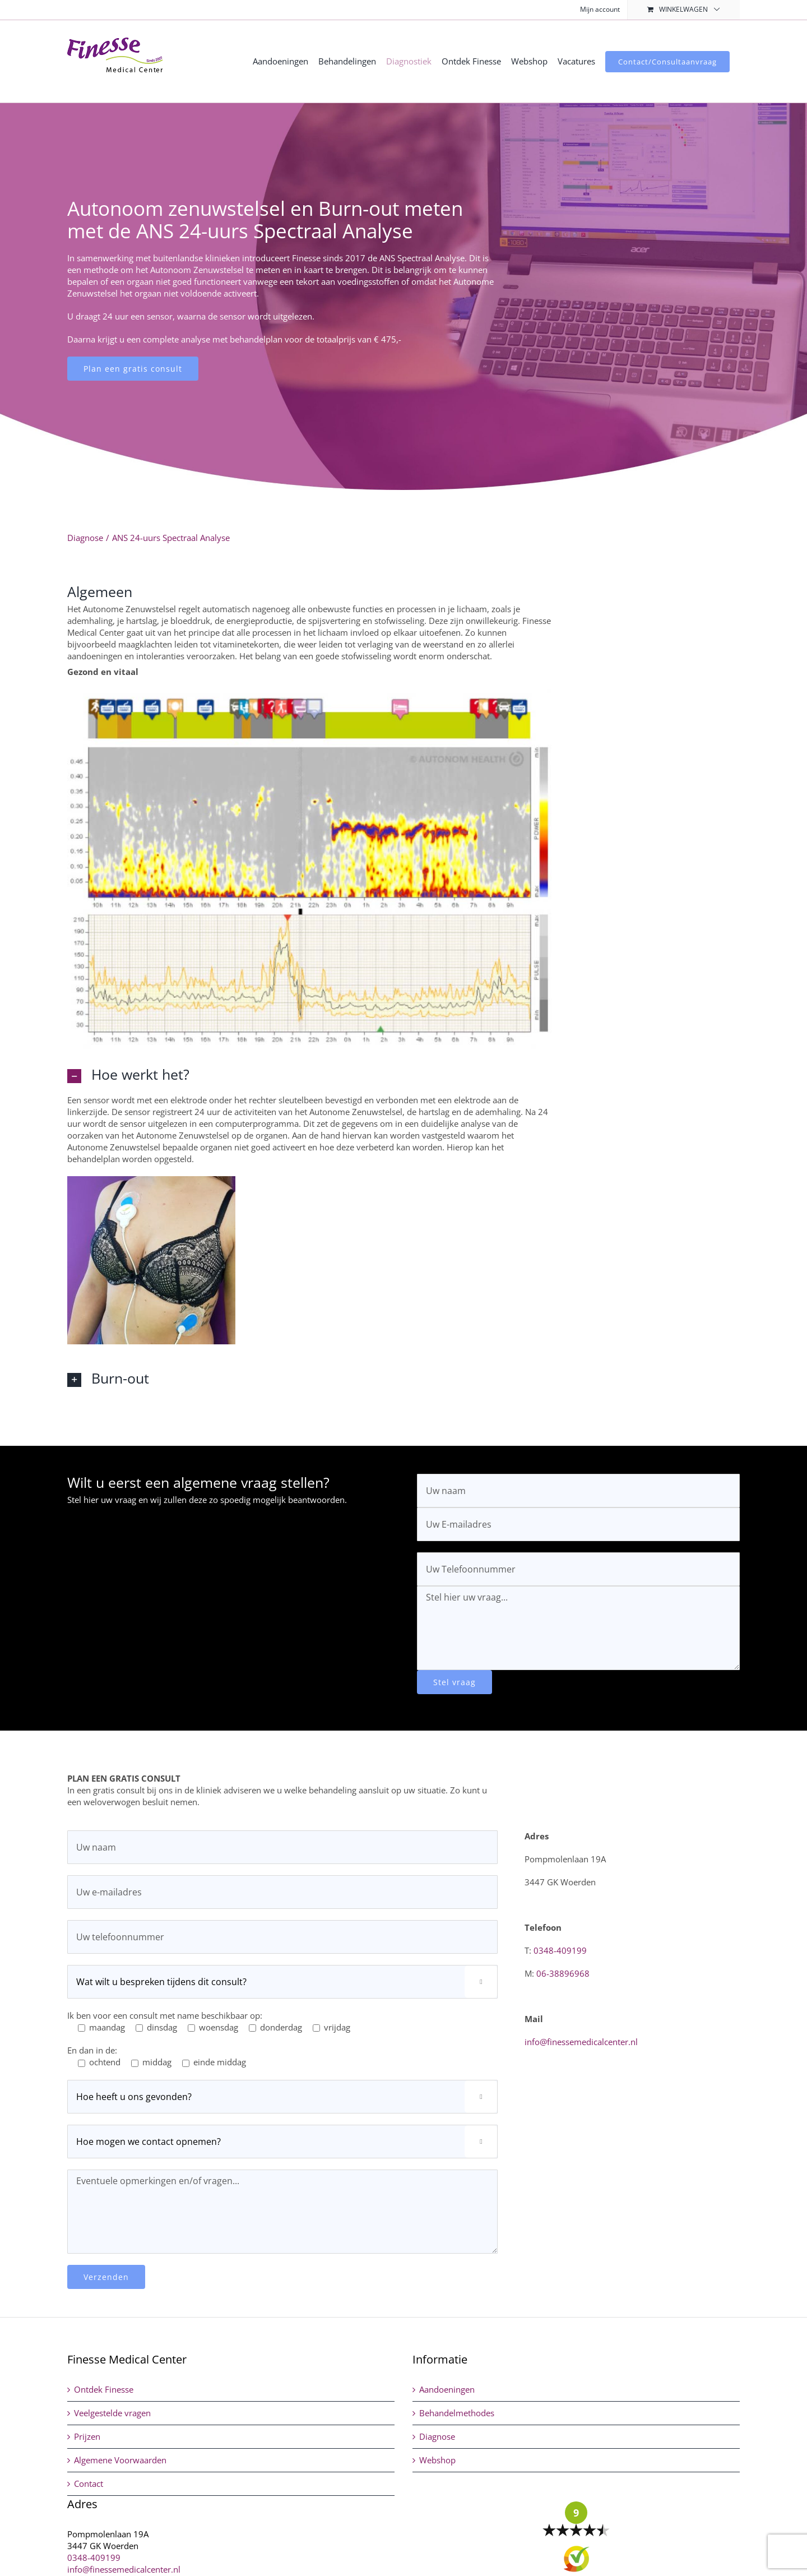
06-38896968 (563, 1973)
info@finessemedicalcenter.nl (581, 2041)
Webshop (437, 2460)
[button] (309, 1074)
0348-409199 (560, 1950)
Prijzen (87, 2436)
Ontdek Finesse (103, 2389)
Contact (88, 2483)
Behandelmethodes (456, 2412)
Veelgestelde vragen (112, 2412)
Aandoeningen (447, 2389)
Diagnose (437, 2436)
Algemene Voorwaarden (120, 2460)
